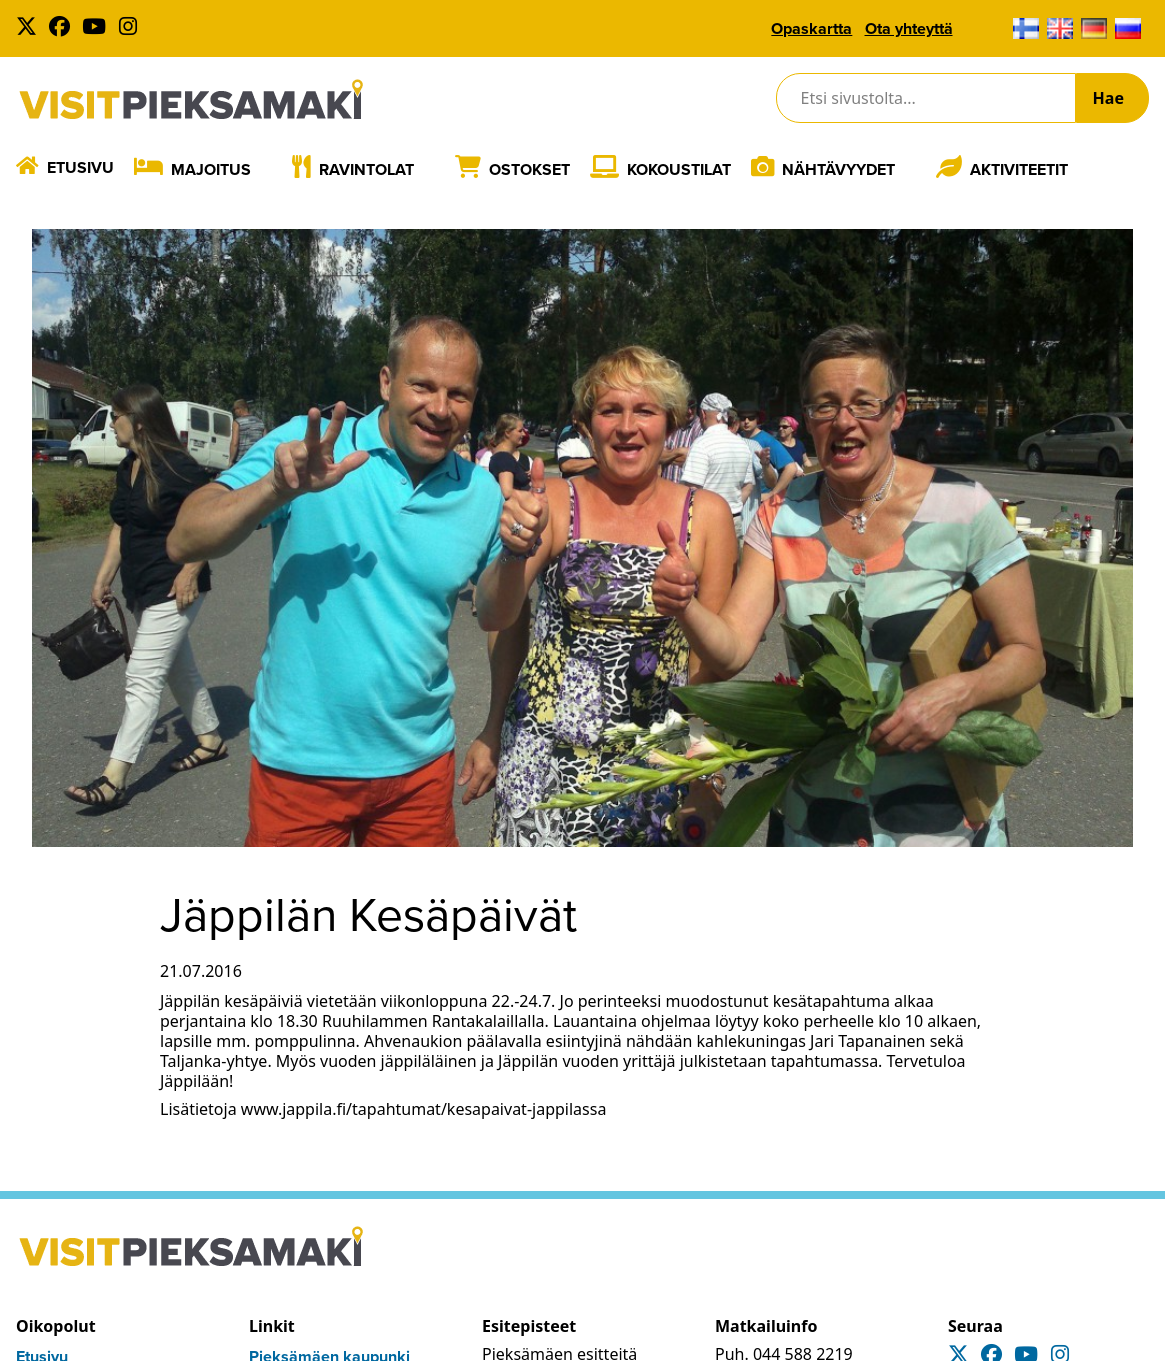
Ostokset (529, 169)
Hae (1108, 98)
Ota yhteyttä (909, 28)
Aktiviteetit (1019, 169)
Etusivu (80, 167)
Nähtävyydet (838, 169)
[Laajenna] (265, 169)
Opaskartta (811, 28)
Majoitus (211, 169)
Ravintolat (366, 169)
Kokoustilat (679, 169)
